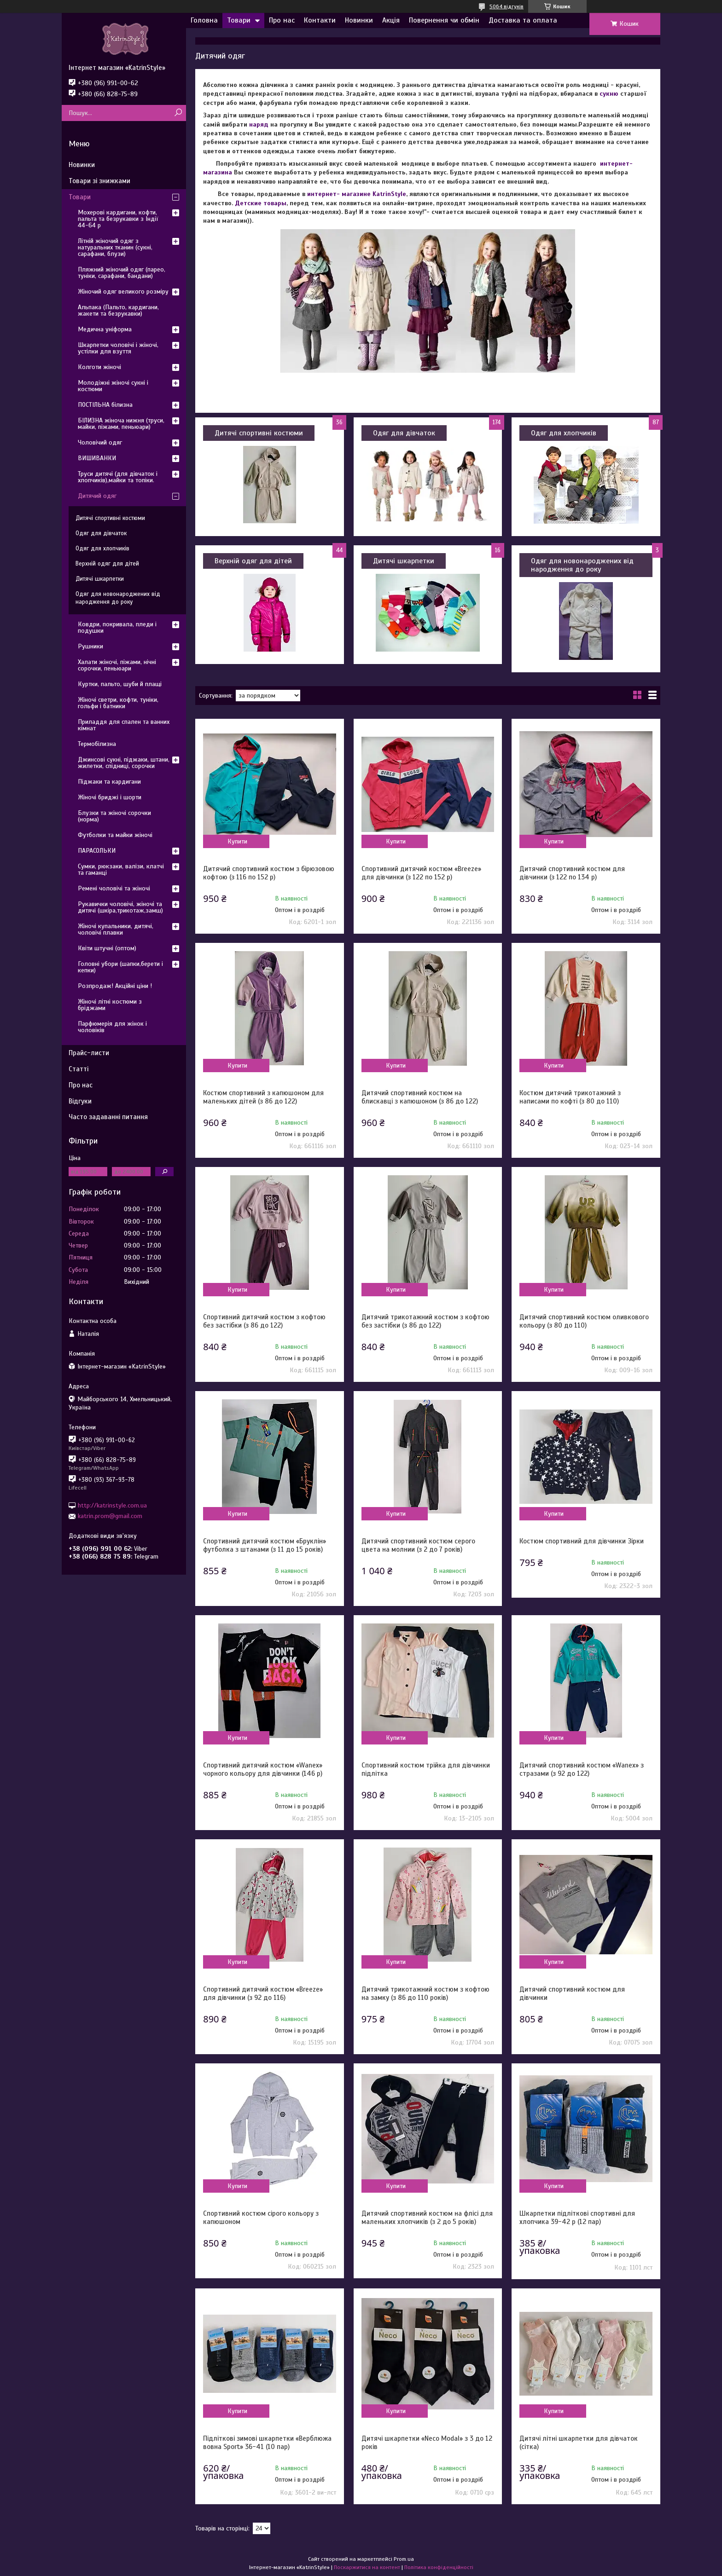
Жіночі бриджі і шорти (109, 797)
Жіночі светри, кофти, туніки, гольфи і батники (118, 703)
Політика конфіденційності (438, 2567)
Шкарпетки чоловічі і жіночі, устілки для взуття (118, 348)
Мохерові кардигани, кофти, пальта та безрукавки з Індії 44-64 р (118, 218)
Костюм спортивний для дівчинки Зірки (581, 1541)
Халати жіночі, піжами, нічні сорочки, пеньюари (117, 665)
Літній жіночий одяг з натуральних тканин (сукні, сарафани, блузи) (115, 247)
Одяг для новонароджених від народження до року (582, 565)
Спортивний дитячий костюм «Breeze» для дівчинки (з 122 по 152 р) (421, 873)
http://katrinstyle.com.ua (112, 1505)
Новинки (359, 20)
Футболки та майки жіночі (115, 835)
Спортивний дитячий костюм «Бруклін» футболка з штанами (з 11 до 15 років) (264, 1545)
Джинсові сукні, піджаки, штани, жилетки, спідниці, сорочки (123, 763)
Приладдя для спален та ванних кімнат (123, 725)
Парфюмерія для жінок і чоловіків (112, 1027)
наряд (258, 124)
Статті (78, 1069)
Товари (238, 20)
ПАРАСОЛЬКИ (97, 851)
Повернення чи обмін (444, 20)
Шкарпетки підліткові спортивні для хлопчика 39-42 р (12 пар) (577, 2217)
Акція (391, 20)
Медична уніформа (105, 329)
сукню (609, 94)
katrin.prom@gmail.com (110, 1516)
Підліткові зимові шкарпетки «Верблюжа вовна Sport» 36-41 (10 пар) (267, 2442)
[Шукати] (178, 113)
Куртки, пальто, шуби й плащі (120, 684)
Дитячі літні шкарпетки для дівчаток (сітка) (578, 2442)
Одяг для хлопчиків (563, 433)
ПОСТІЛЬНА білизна (105, 405)
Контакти (320, 20)
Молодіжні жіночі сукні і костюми (113, 386)
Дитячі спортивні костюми (259, 433)
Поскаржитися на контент (367, 2567)
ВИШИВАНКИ (97, 458)
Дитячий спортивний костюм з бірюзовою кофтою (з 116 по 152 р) (268, 873)
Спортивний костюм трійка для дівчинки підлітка (425, 1769)
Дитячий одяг (97, 496)
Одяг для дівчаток (404, 433)
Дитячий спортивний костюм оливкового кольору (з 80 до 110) (584, 1321)
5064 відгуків (506, 6)
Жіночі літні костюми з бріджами (110, 1005)
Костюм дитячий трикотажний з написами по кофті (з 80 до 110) (570, 1097)
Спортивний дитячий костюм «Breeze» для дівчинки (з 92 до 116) (263, 1993)
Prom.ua (404, 2559)
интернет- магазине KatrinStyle (356, 194)
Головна (204, 20)
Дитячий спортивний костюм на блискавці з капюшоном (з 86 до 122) (419, 1097)
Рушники (90, 646)
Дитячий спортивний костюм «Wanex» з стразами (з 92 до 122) (581, 1769)
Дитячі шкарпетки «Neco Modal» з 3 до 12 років (426, 2442)
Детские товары (260, 203)
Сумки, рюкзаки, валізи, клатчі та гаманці (121, 869)
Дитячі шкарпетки (403, 561)
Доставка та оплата (523, 20)
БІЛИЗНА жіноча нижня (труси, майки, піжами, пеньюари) (121, 423)
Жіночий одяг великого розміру (123, 291)
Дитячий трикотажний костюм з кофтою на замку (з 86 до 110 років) (425, 1993)
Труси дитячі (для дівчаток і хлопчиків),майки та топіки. (117, 477)
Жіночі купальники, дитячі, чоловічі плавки (115, 929)
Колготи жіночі (99, 367)
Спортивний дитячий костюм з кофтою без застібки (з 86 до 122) (264, 1321)
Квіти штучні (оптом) (107, 948)
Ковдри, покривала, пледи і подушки (117, 627)
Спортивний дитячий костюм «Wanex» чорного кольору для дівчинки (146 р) (262, 1769)
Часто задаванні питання (108, 1117)
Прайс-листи (89, 1053)
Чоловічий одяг (100, 442)
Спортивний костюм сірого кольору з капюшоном (261, 2217)
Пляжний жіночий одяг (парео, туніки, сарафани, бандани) (121, 273)
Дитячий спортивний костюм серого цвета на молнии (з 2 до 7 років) (418, 1545)
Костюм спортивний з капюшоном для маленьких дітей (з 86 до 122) (263, 1097)
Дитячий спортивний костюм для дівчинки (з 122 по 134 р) (572, 873)
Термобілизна (97, 744)
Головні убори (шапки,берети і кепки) (120, 967)
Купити (237, 841)
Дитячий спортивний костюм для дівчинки (572, 1993)
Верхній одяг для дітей (253, 561)
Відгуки (80, 1101)
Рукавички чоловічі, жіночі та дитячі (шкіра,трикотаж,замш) (120, 907)
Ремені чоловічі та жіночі (114, 888)
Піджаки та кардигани (109, 782)
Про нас (282, 20)
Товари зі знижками (99, 181)
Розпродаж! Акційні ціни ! (115, 986)
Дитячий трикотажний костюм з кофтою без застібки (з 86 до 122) (425, 1321)
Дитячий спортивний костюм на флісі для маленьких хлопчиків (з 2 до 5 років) (427, 2217)
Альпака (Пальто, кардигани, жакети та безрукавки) (118, 310)
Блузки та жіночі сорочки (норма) (114, 816)
